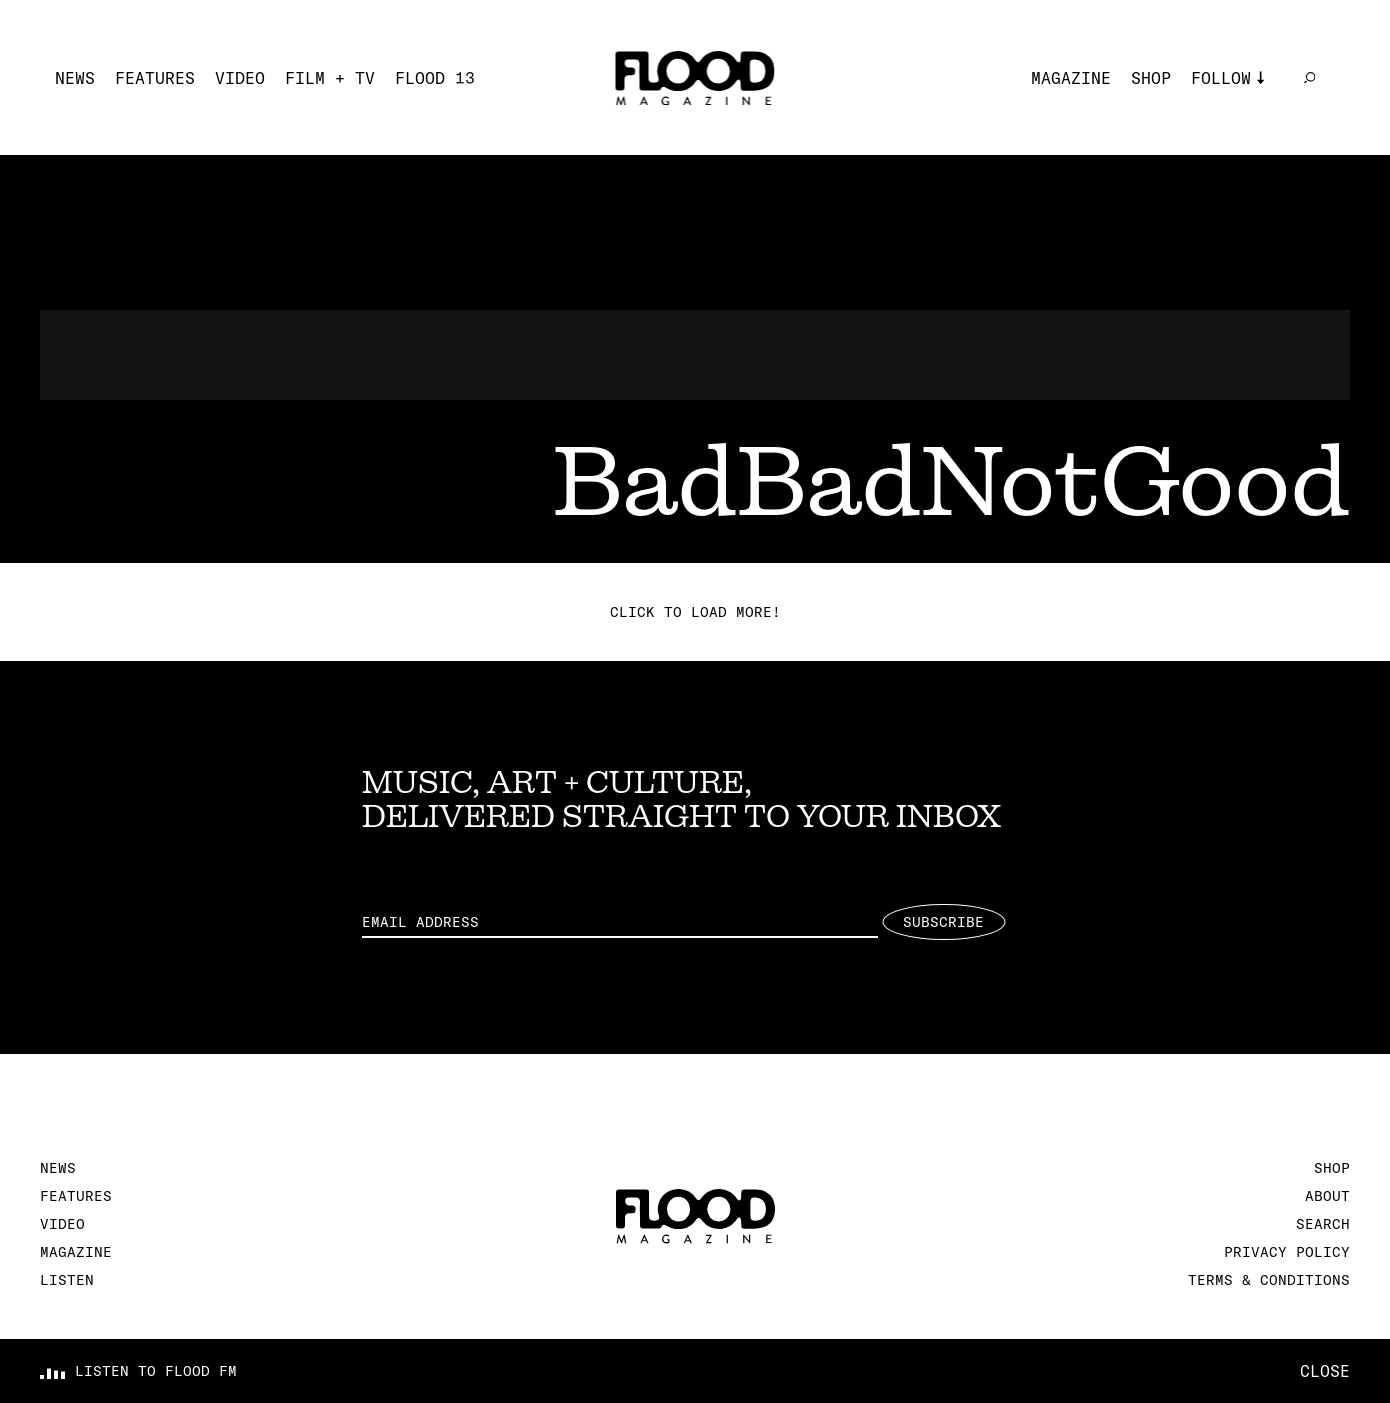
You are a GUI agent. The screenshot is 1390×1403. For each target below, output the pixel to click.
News (75, 78)
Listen (67, 1280)
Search (1323, 1224)
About (1327, 1196)
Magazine (1071, 78)
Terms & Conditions (1269, 1280)
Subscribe (943, 922)
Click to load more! (695, 612)
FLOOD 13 (435, 78)
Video (240, 78)
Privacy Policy (1287, 1252)
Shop (1151, 78)
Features (155, 78)
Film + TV (330, 78)
